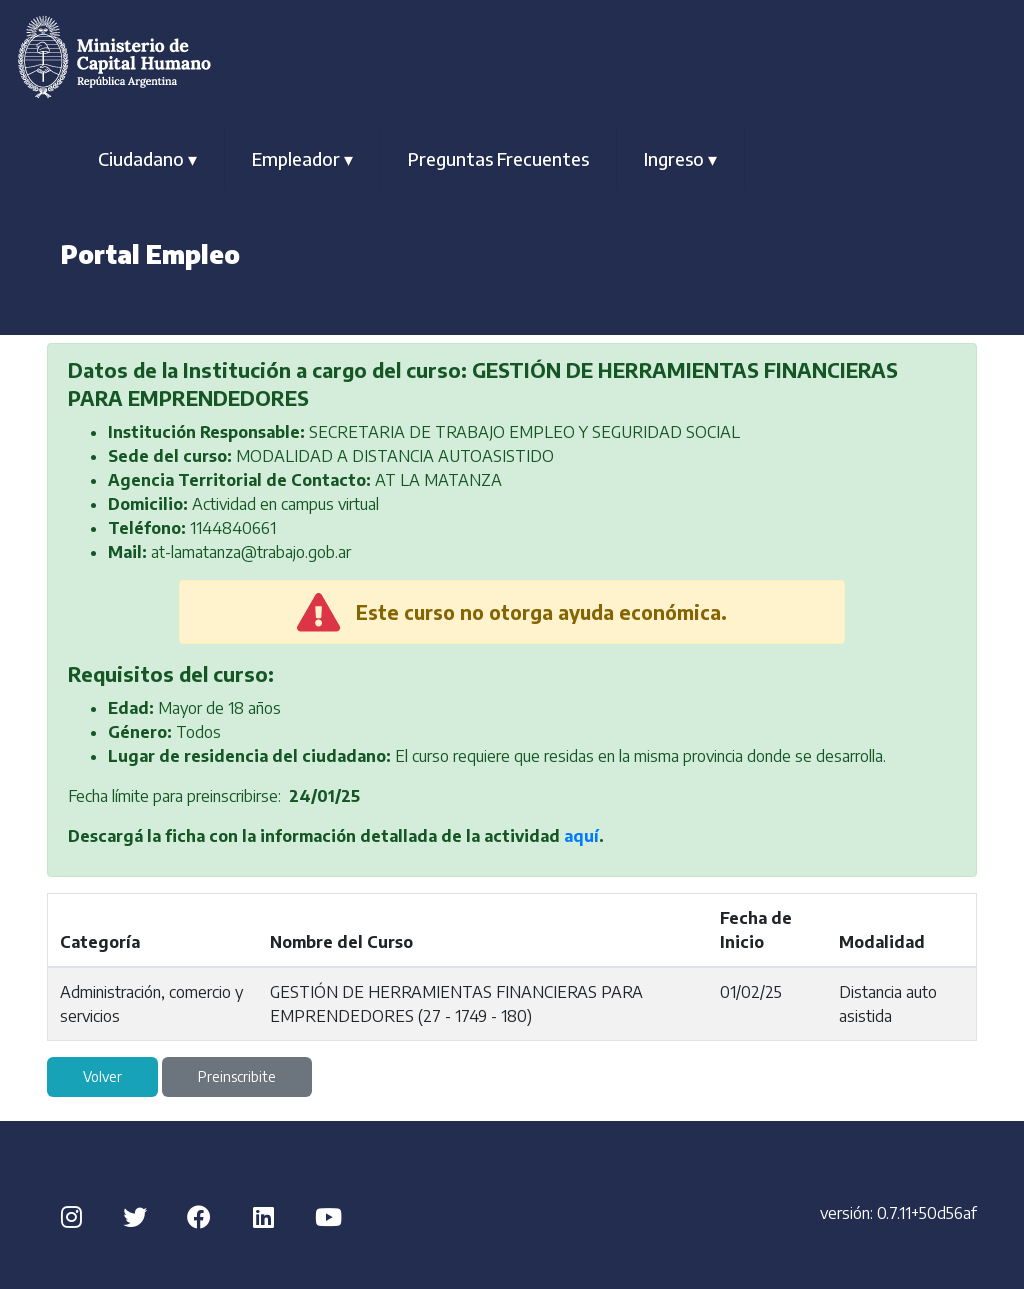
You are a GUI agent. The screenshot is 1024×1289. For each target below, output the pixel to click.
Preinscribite (237, 1076)
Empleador (302, 158)
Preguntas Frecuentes (498, 158)
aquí (581, 836)
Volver (102, 1076)
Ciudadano (147, 158)
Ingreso (680, 158)
